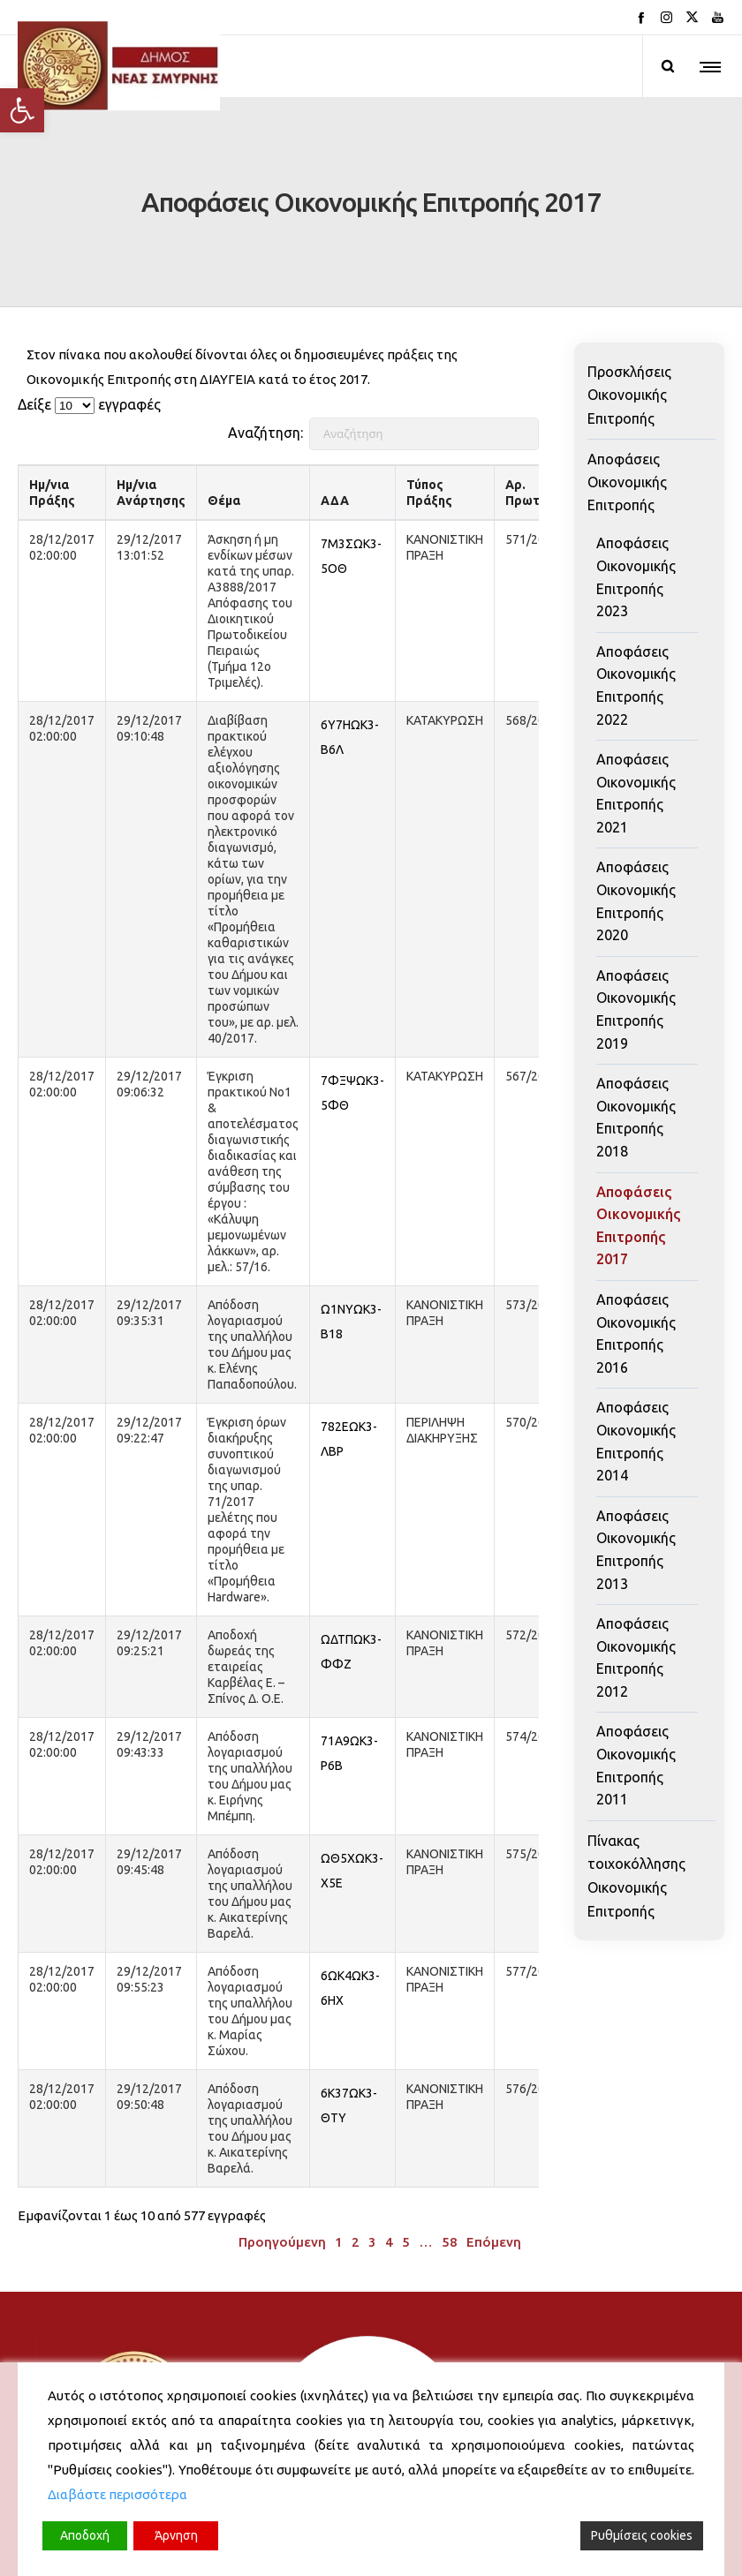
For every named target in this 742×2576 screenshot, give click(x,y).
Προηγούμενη (282, 2157)
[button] (22, 110)
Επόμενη (493, 2157)
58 (450, 2157)
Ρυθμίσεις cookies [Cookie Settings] (642, 2535)
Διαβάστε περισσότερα (117, 2494)
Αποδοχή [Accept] (85, 2535)
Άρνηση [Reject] (176, 2535)
